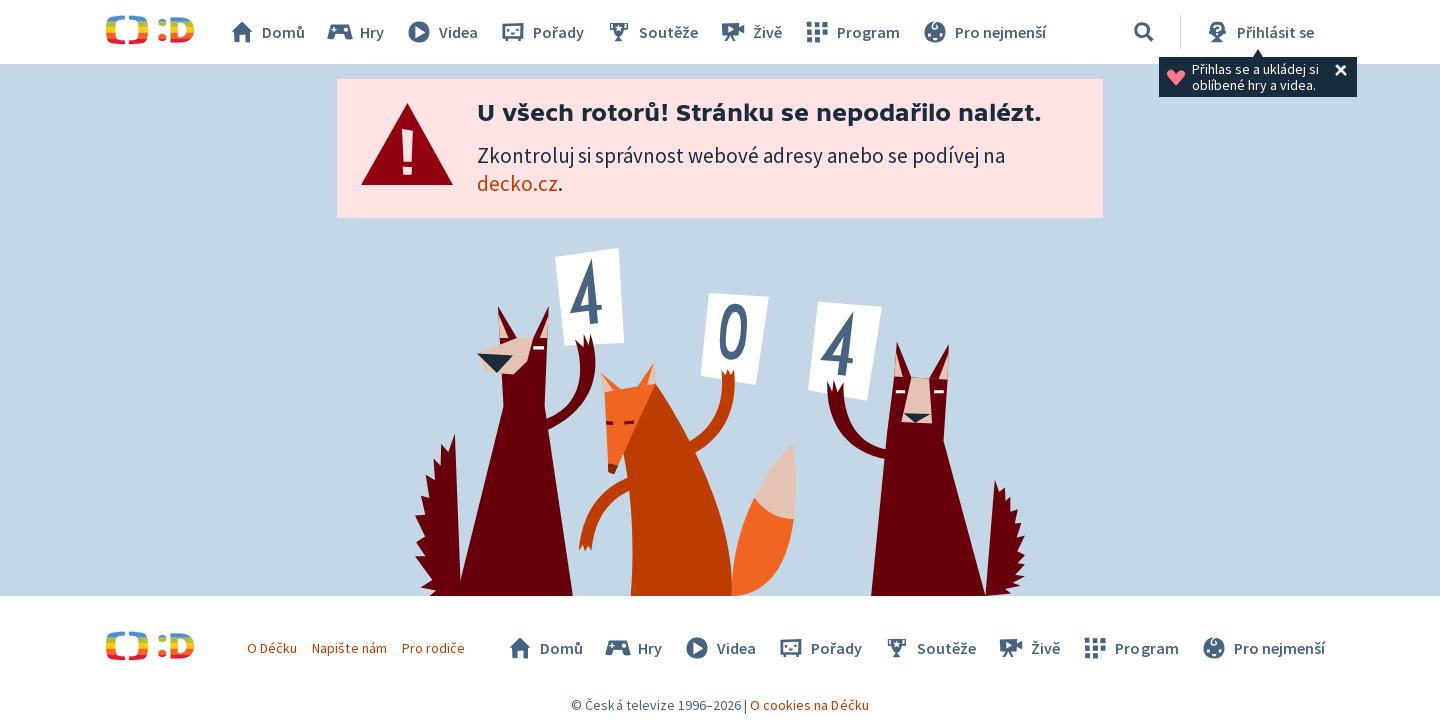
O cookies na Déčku (809, 705)
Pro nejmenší (983, 32)
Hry (354, 32)
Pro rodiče (433, 648)
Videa (441, 32)
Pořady (541, 32)
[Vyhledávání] (1144, 32)
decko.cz (517, 183)
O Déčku (272, 648)
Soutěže (651, 32)
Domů (266, 32)
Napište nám (349, 648)
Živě (750, 32)
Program (851, 32)
